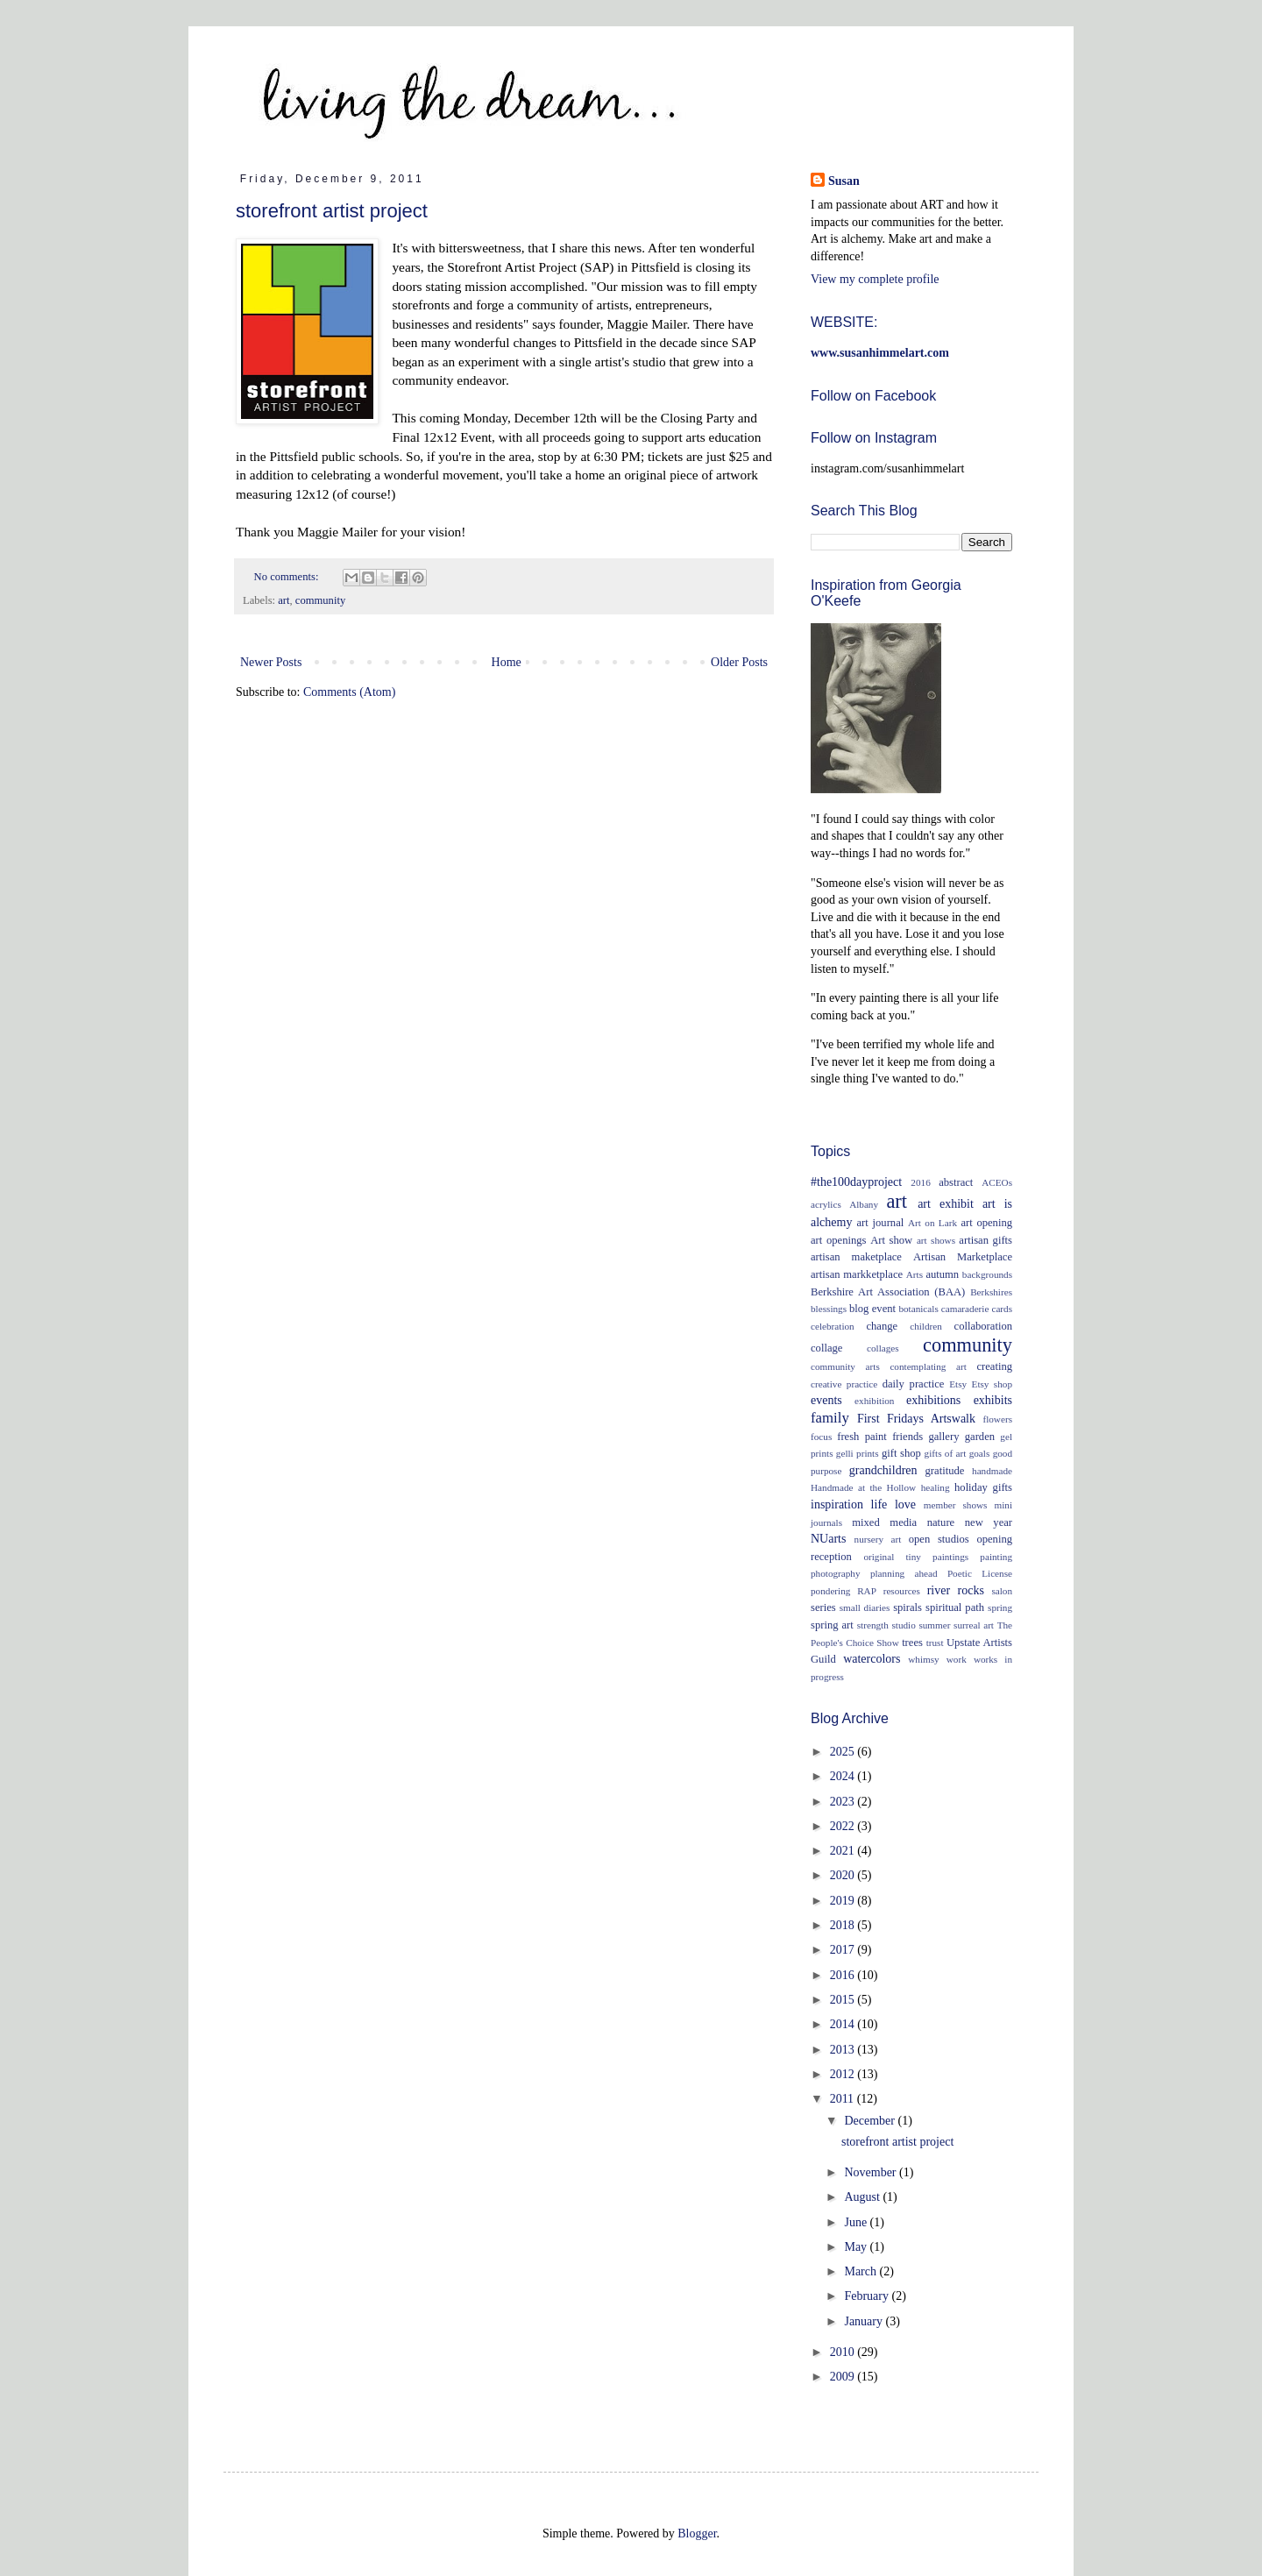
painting (996, 1556)
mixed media (884, 1522)
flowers (997, 1419)
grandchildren (883, 1470)
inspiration (837, 1504)
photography (836, 1573)
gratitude (945, 1471)
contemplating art (928, 1366)
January (864, 2321)
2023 (844, 1801)
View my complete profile (875, 279)
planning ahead (904, 1573)
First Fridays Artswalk (916, 1418)
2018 (844, 1925)
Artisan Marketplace (962, 1257)
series (823, 1607)
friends (907, 1436)
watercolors (871, 1658)
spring (1000, 1607)
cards (1001, 1308)
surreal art (974, 1625)
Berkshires (991, 1292)
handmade (992, 1470)
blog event (872, 1308)
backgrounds (987, 1274)
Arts (914, 1274)
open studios (939, 1539)
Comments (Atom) (349, 692)
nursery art (878, 1539)
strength (873, 1625)
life (879, 1504)
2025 (844, 1751)
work (956, 1659)
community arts (845, 1366)
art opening (986, 1223)
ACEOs (997, 1182)
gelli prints (857, 1453)
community (320, 600)
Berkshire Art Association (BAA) (888, 1292)
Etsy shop (992, 1384)
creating (994, 1366)
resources (901, 1591)
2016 (920, 1182)
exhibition (874, 1400)
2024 (844, 1776)
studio (903, 1625)
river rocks (955, 1590)
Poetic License (979, 1573)
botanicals (918, 1308)
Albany (863, 1204)
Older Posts (739, 662)
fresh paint (862, 1436)
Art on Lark (932, 1222)
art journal (880, 1223)
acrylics (826, 1204)
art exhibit (946, 1203)
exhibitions (933, 1400)
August (863, 2196)
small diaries (865, 1607)
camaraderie (965, 1308)
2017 (844, 1949)
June (856, 2222)
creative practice (844, 1384)
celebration (832, 1326)
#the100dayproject (856, 1182)
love (905, 1504)
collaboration (983, 1326)
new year (988, 1522)
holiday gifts (983, 1487)
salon (1001, 1591)
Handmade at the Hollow (863, 1487)
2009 (844, 2376)
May (856, 2246)
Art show (891, 1240)
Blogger (696, 2533)
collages (883, 1348)
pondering (830, 1591)
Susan (844, 181)
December (870, 2120)
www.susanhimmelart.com (880, 352)
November (871, 2172)
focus (821, 1436)
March (861, 2271)
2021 (844, 1850)
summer (934, 1625)
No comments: (288, 577)
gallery (943, 1436)
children (926, 1326)
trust (935, 1642)
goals (979, 1453)
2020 (844, 1875)
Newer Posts (270, 662)
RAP (866, 1591)
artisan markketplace (857, 1274)
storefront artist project (332, 211)
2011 (843, 2098)
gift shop (901, 1453)
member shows (956, 1505)
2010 (844, 2352)
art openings (838, 1240)
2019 (844, 1900)
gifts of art (946, 1453)
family (830, 1417)
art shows (936, 1240)
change (881, 1326)
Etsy (958, 1384)
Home (506, 662)
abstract (956, 1182)
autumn (942, 1274)
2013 (844, 2049)
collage (826, 1348)
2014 (844, 2024)
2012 (844, 2074)
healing (935, 1487)
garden (980, 1436)
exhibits (993, 1400)
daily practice (914, 1384)
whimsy (923, 1659)
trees (912, 1642)
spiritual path (954, 1607)
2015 (844, 1999)
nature (940, 1522)
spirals (907, 1607)
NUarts (828, 1538)
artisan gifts (985, 1240)
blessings (829, 1308)
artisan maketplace (856, 1257)
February (867, 2296)
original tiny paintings (915, 1556)
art (283, 600)
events (826, 1400)
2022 (844, 1826)
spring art (832, 1625)
